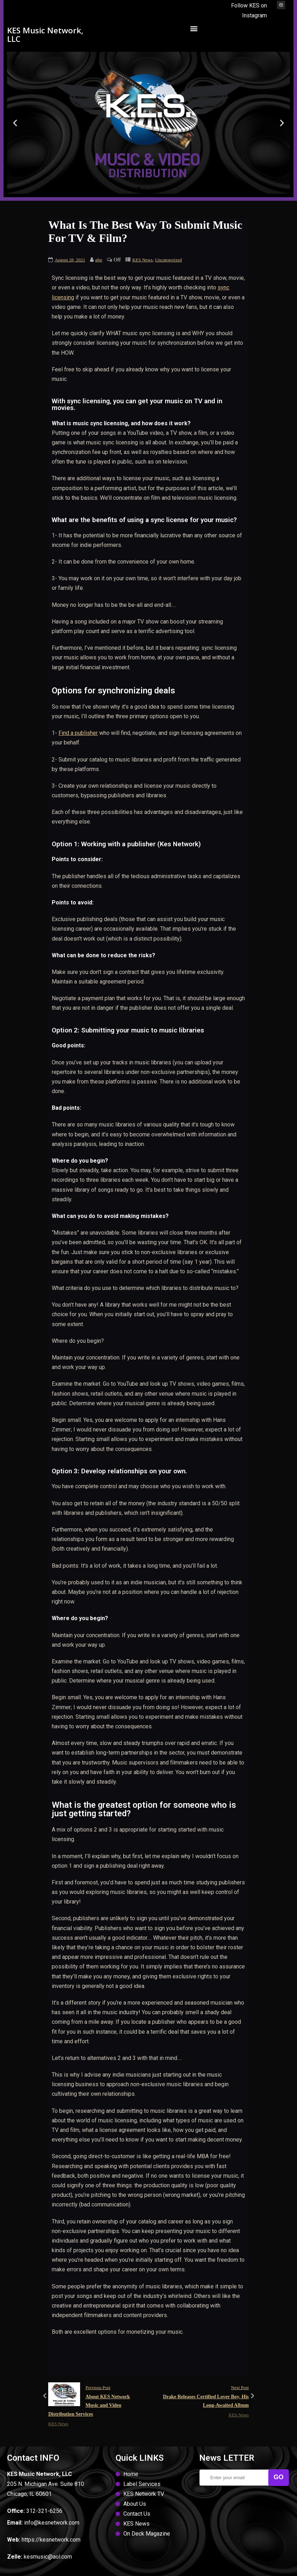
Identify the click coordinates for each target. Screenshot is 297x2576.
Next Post (198, 2397)
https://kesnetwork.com (51, 2539)
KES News (142, 259)
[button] (194, 28)
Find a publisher (78, 733)
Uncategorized (168, 259)
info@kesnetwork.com (51, 2522)
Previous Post (98, 2402)
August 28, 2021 (70, 259)
